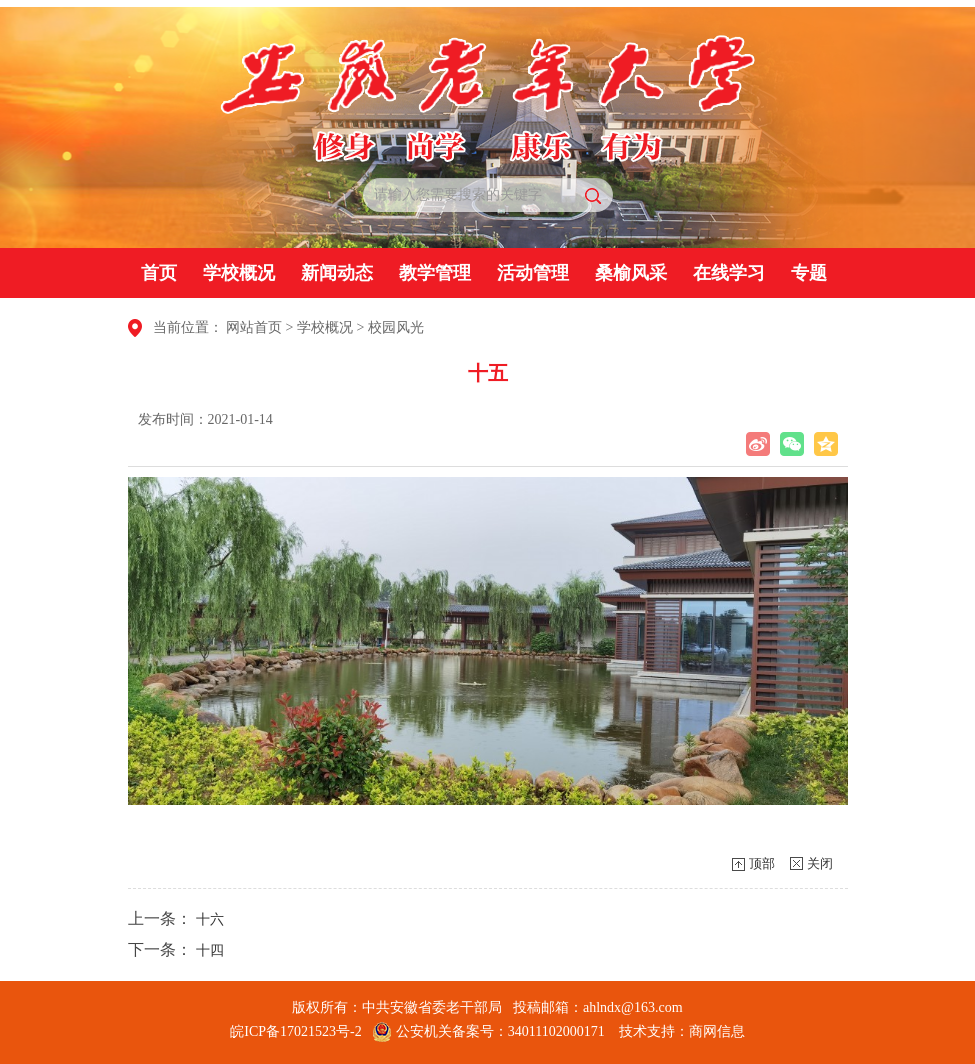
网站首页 (254, 327)
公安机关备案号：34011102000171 (488, 1031)
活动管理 (533, 273)
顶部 (762, 863)
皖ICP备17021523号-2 (295, 1031)
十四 (210, 950)
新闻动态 (337, 273)
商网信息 (717, 1031)
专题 (809, 273)
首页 (159, 273)
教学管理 (435, 273)
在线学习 (729, 273)
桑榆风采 (631, 273)
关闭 (820, 863)
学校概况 (239, 273)
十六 (210, 919)
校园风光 (396, 327)
